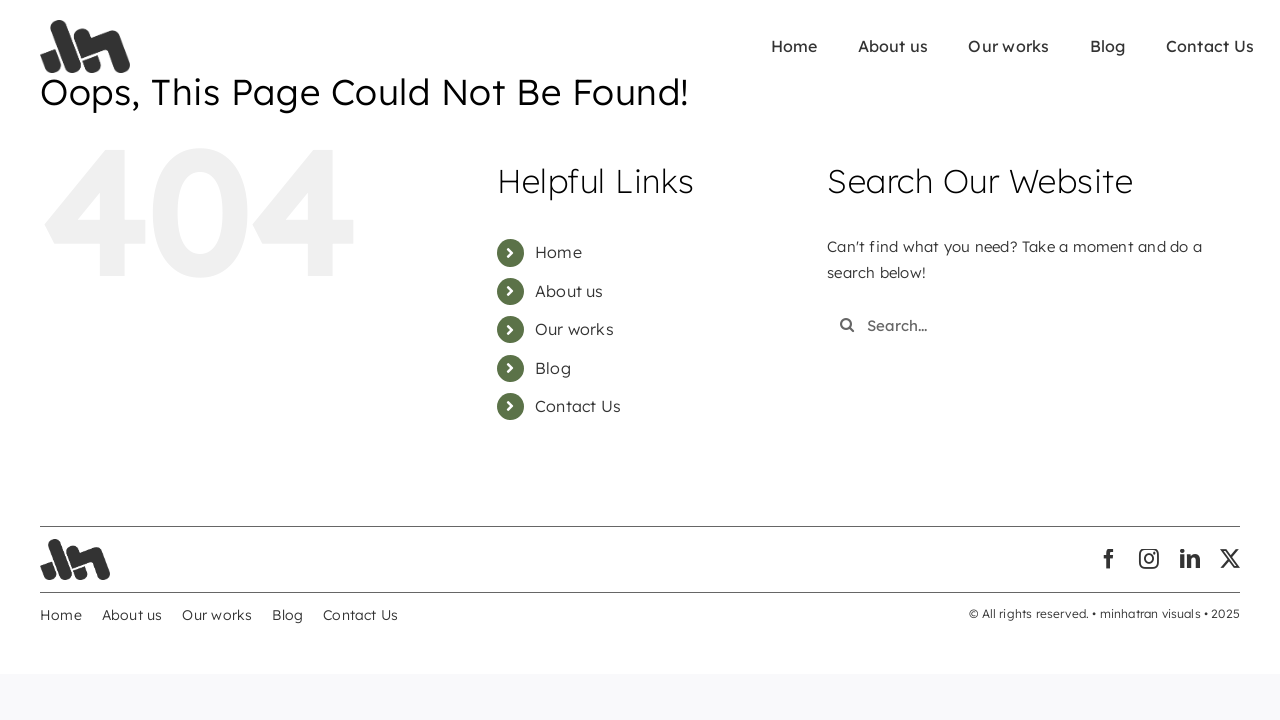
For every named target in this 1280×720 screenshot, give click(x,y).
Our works (574, 329)
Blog (553, 368)
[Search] (847, 325)
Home (558, 252)
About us (569, 291)
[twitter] (1230, 559)
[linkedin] (1190, 559)
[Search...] (1017, 325)
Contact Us (578, 406)
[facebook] (1109, 559)
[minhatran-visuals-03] (85, 27)
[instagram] (1149, 559)
